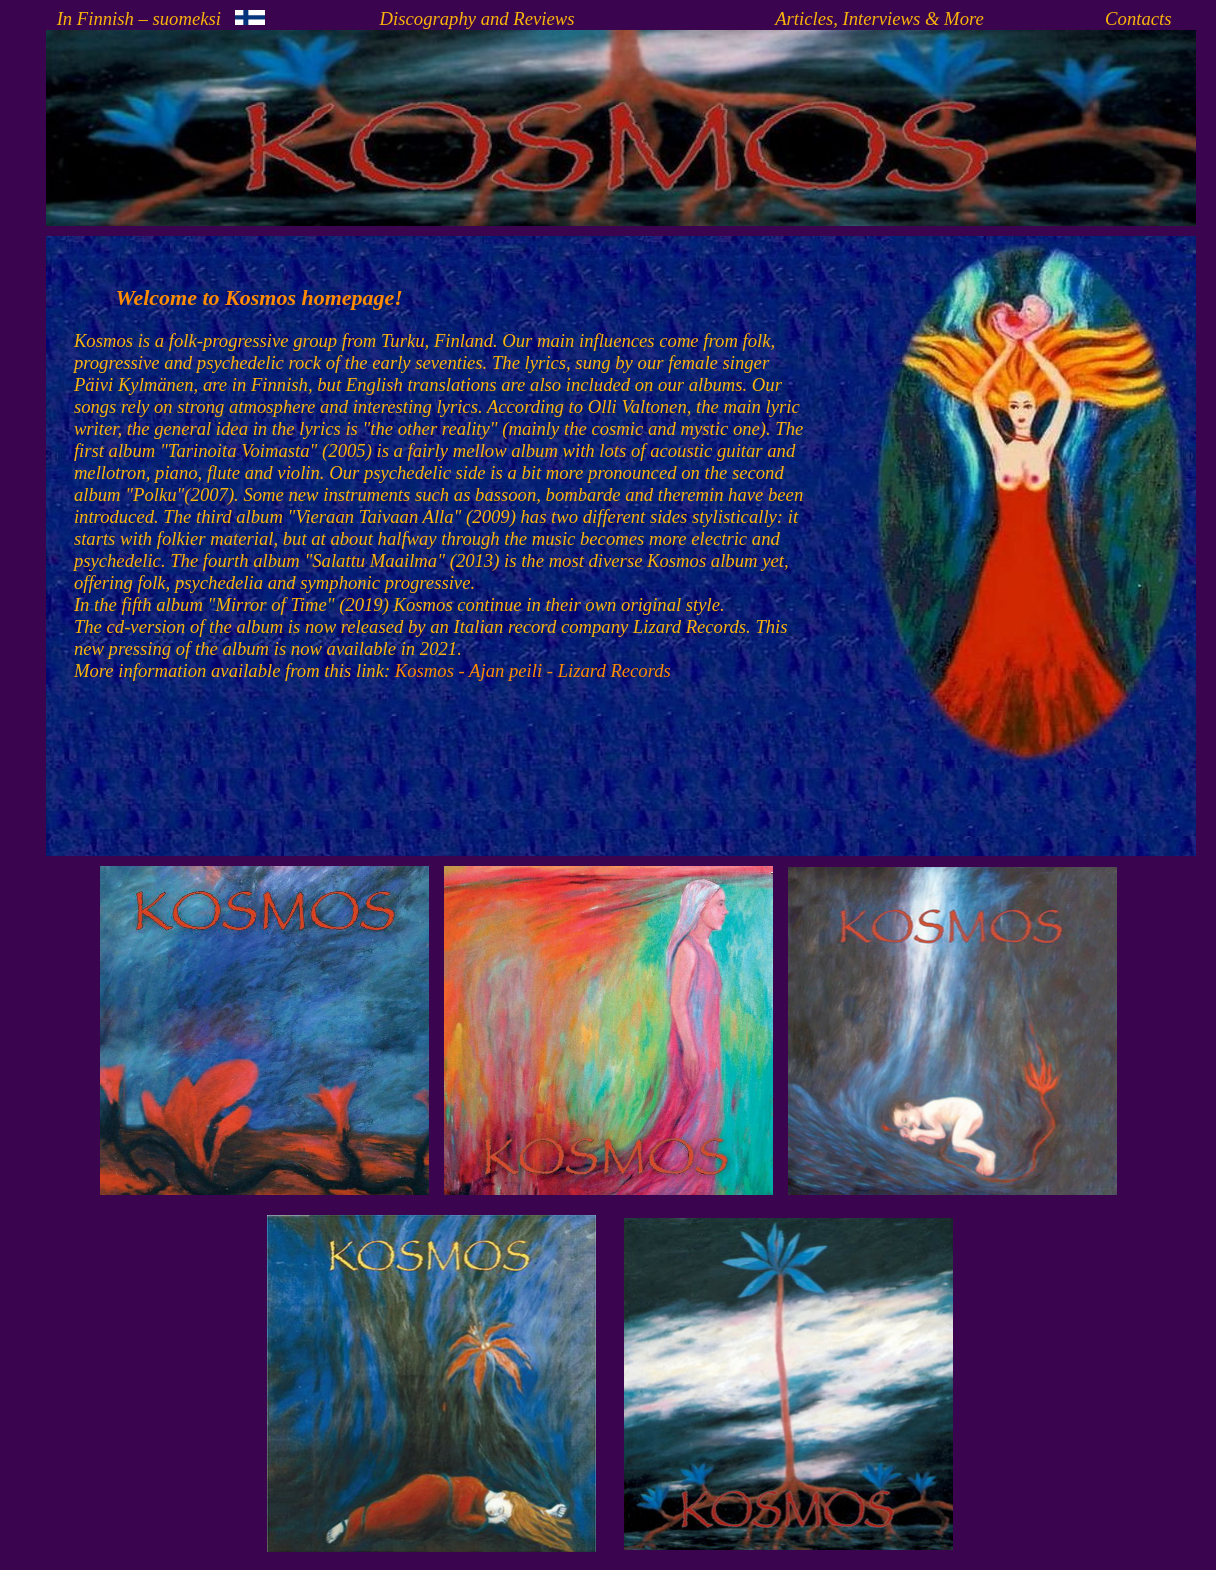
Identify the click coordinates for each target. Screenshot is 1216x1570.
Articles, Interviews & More (879, 18)
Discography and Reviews (477, 18)
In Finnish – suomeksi (161, 18)
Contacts (1138, 18)
